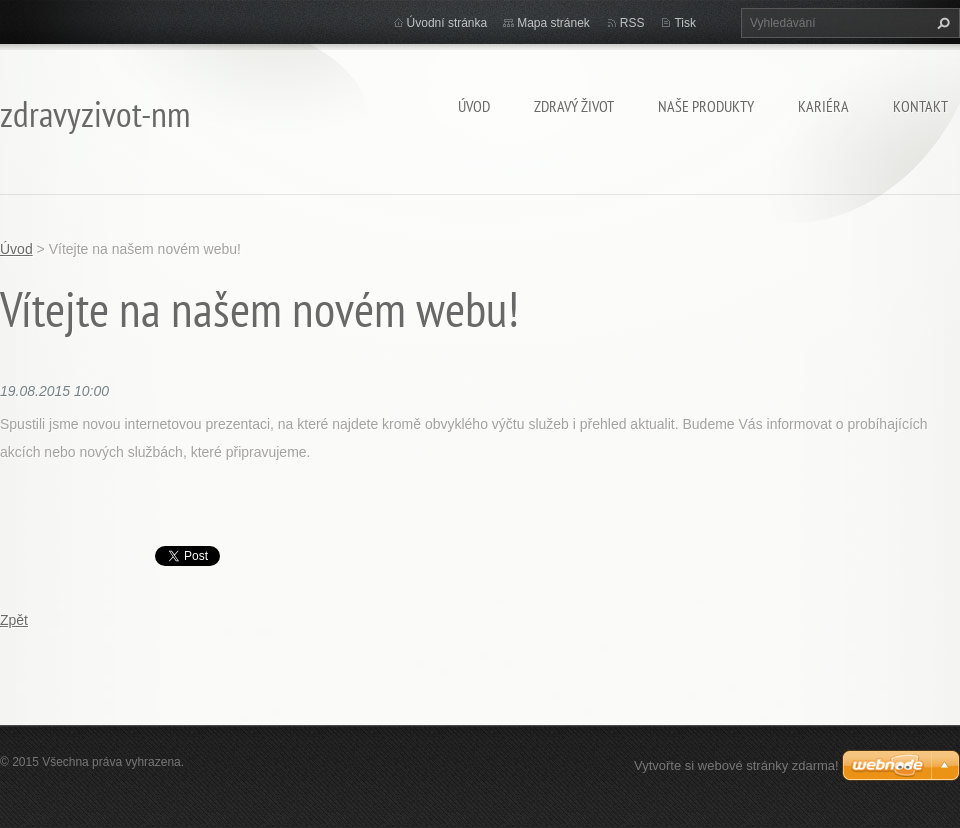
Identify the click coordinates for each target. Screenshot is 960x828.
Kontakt (920, 106)
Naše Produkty (706, 106)
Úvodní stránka (447, 23)
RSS (632, 23)
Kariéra (823, 106)
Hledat (941, 23)
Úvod (474, 106)
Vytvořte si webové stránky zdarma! (736, 765)
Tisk (685, 23)
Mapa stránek (553, 23)
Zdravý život (574, 106)
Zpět (14, 620)
